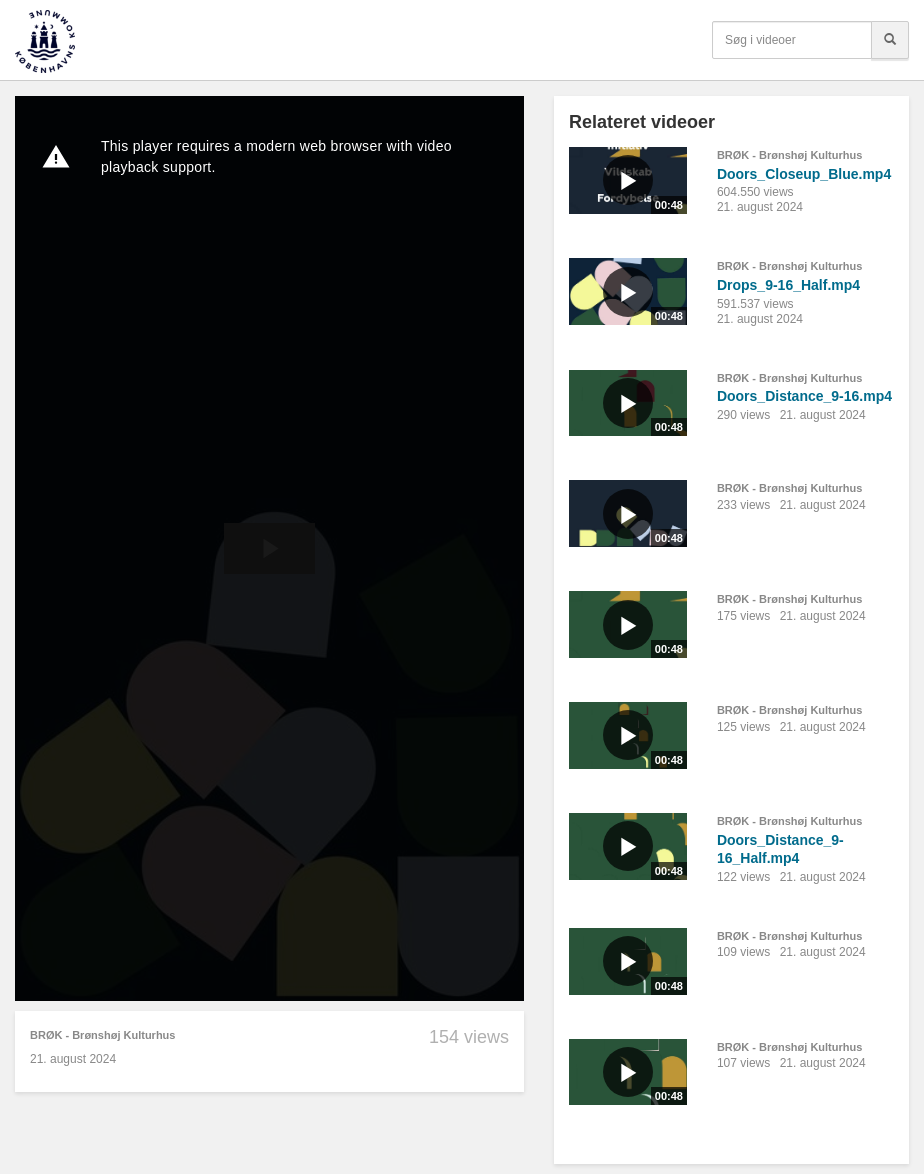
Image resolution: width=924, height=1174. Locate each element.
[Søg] (890, 40)
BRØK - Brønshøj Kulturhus (102, 1035)
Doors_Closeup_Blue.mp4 (804, 174)
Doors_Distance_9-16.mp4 (804, 396)
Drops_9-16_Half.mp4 (788, 285)
